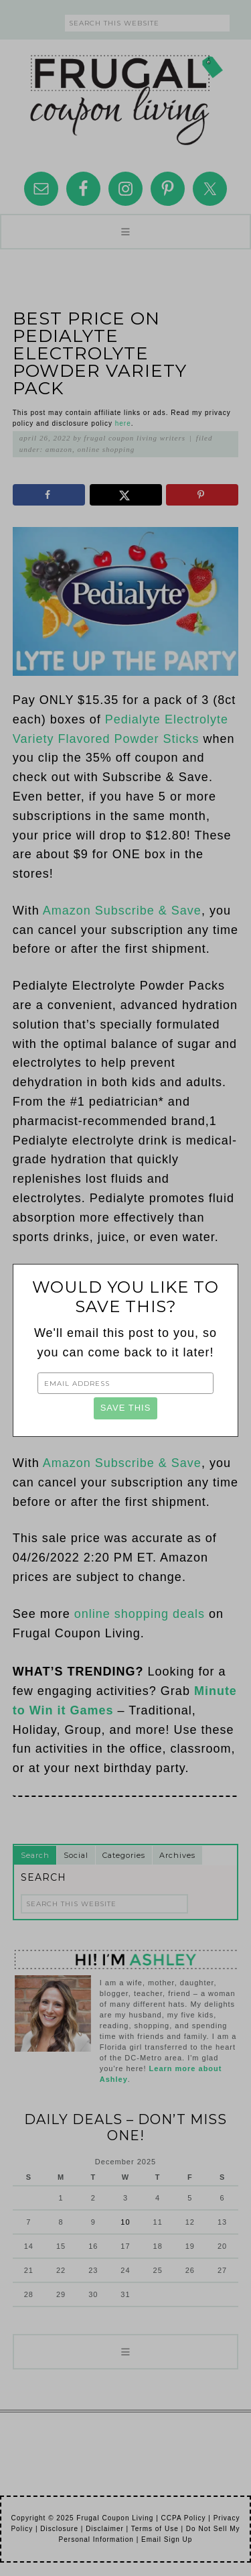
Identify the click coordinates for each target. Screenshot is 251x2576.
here (123, 423)
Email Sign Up (166, 2539)
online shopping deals (139, 1614)
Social (76, 1855)
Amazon (59, 449)
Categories (123, 1855)
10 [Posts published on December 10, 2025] (125, 2222)
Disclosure (59, 2528)
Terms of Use (155, 2528)
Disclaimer (105, 2528)
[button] (125, 231)
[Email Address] (125, 1383)
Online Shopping (106, 449)
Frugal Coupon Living (125, 95)
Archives (177, 1855)
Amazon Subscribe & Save (122, 910)
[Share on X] (126, 495)
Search (35, 1855)
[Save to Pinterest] (202, 495)
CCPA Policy (183, 2518)
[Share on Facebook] (49, 495)
